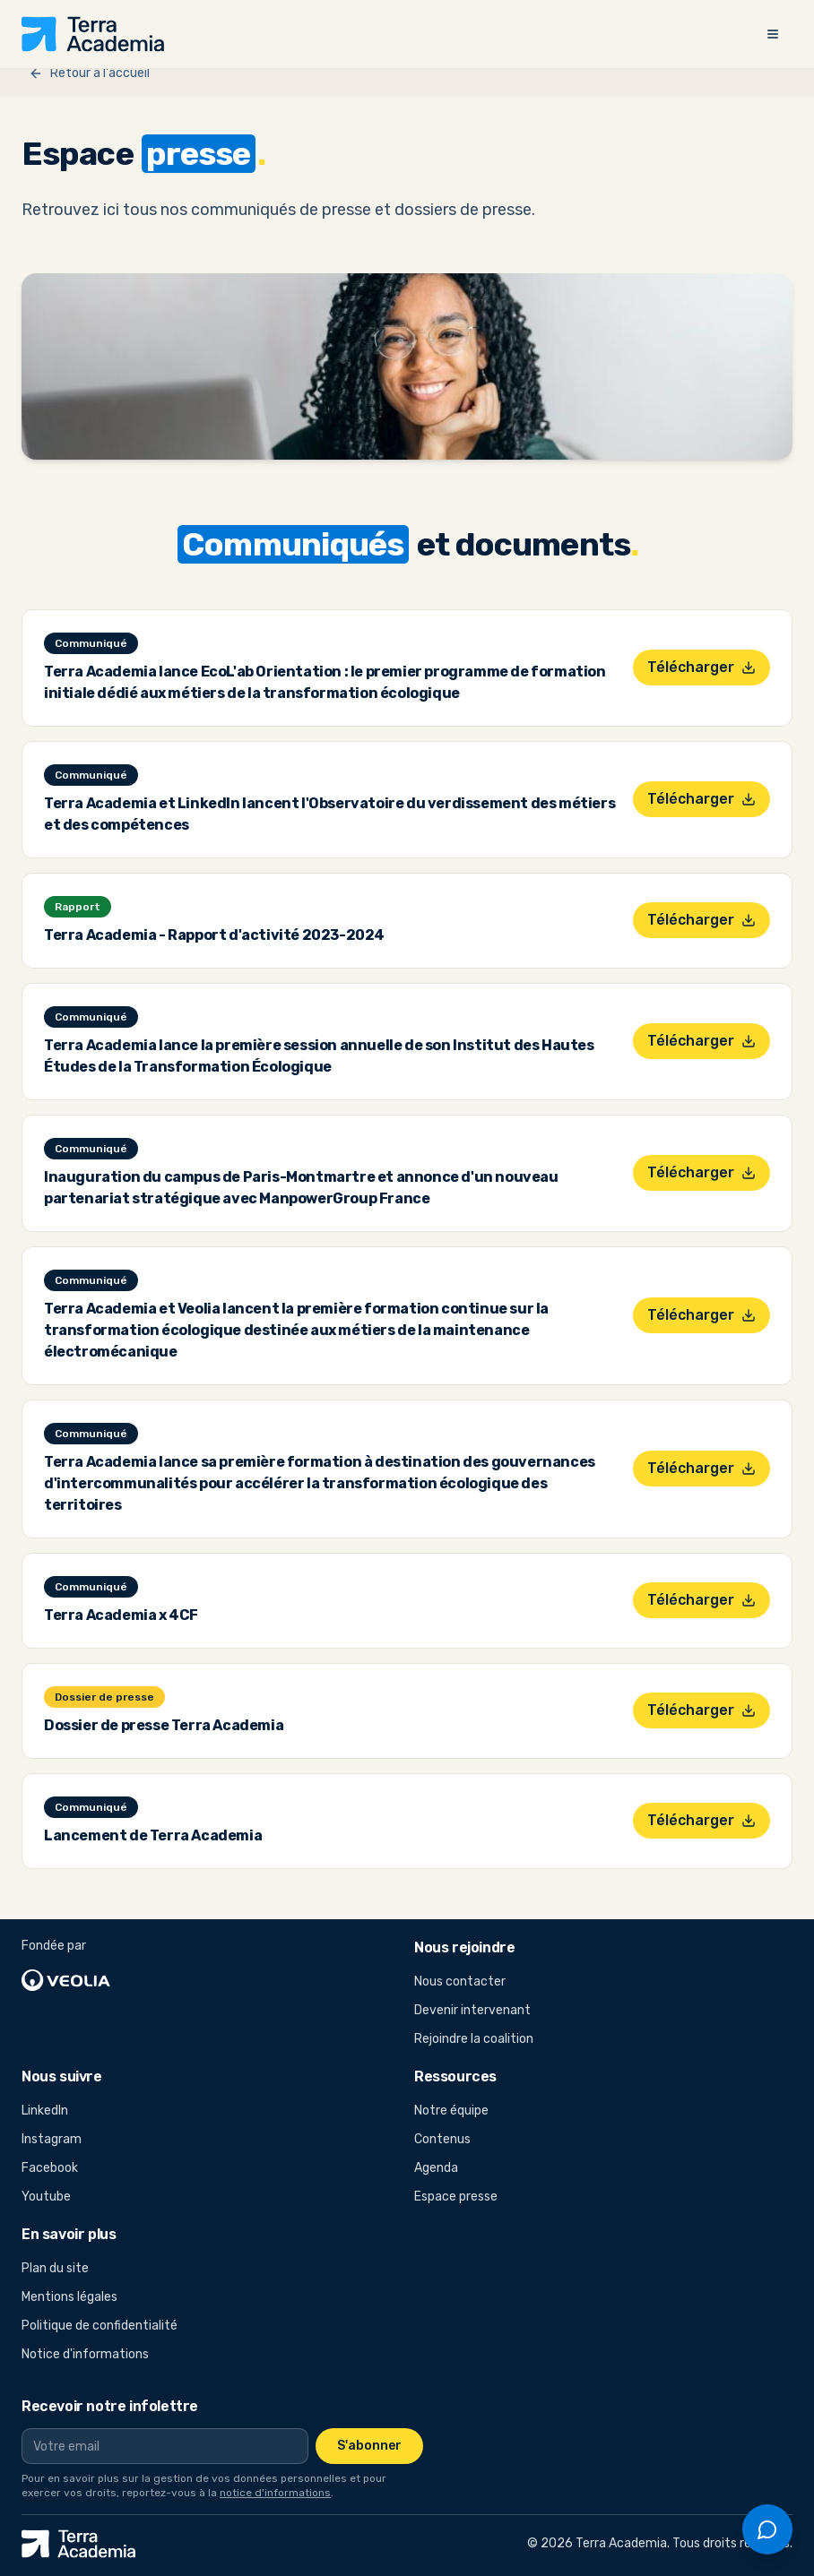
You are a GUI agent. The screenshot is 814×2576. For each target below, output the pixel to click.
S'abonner (369, 2445)
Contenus (442, 2139)
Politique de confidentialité (100, 2325)
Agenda (436, 2167)
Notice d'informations (85, 2354)
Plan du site (55, 2268)
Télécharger (701, 667)
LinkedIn (74, 2113)
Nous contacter (460, 1981)
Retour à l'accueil (89, 73)
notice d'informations (275, 2492)
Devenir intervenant (472, 2010)
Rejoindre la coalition (473, 2038)
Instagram (74, 2142)
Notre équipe (451, 2110)
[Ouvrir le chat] (767, 2529)
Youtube (74, 2199)
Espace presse (456, 2196)
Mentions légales (69, 2297)
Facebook (74, 2170)
